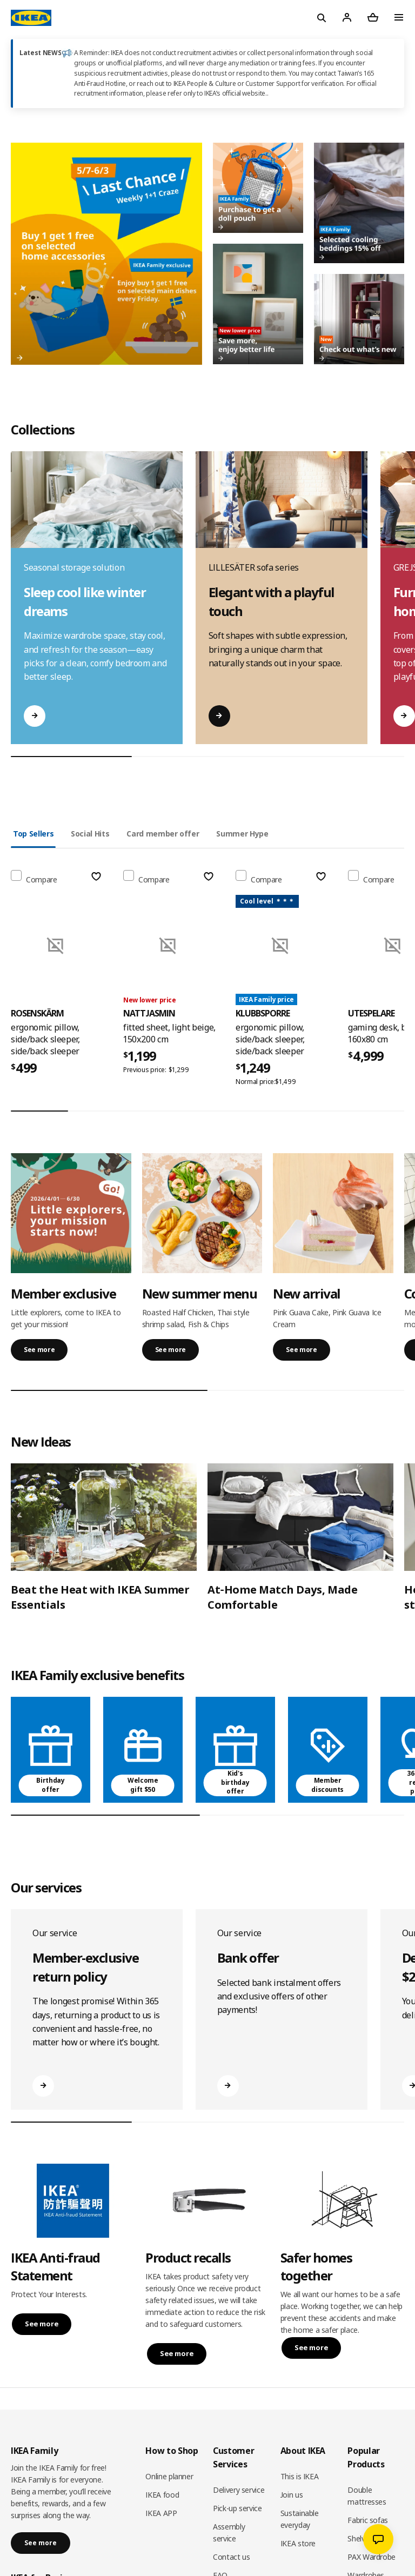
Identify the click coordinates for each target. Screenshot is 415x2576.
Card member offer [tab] (162, 833)
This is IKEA (299, 2476)
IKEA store (298, 2543)
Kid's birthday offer (235, 1782)
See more (39, 1349)
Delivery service (238, 2490)
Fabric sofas (367, 2520)
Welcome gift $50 (143, 1785)
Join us (291, 2495)
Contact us (231, 2557)
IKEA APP (161, 2513)
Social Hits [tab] (90, 833)
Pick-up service (237, 2508)
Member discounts (327, 1785)
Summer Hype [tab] (242, 833)
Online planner (169, 2476)
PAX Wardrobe (371, 2557)
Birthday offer (50, 1785)
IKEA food (162, 2495)
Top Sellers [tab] (33, 833)
